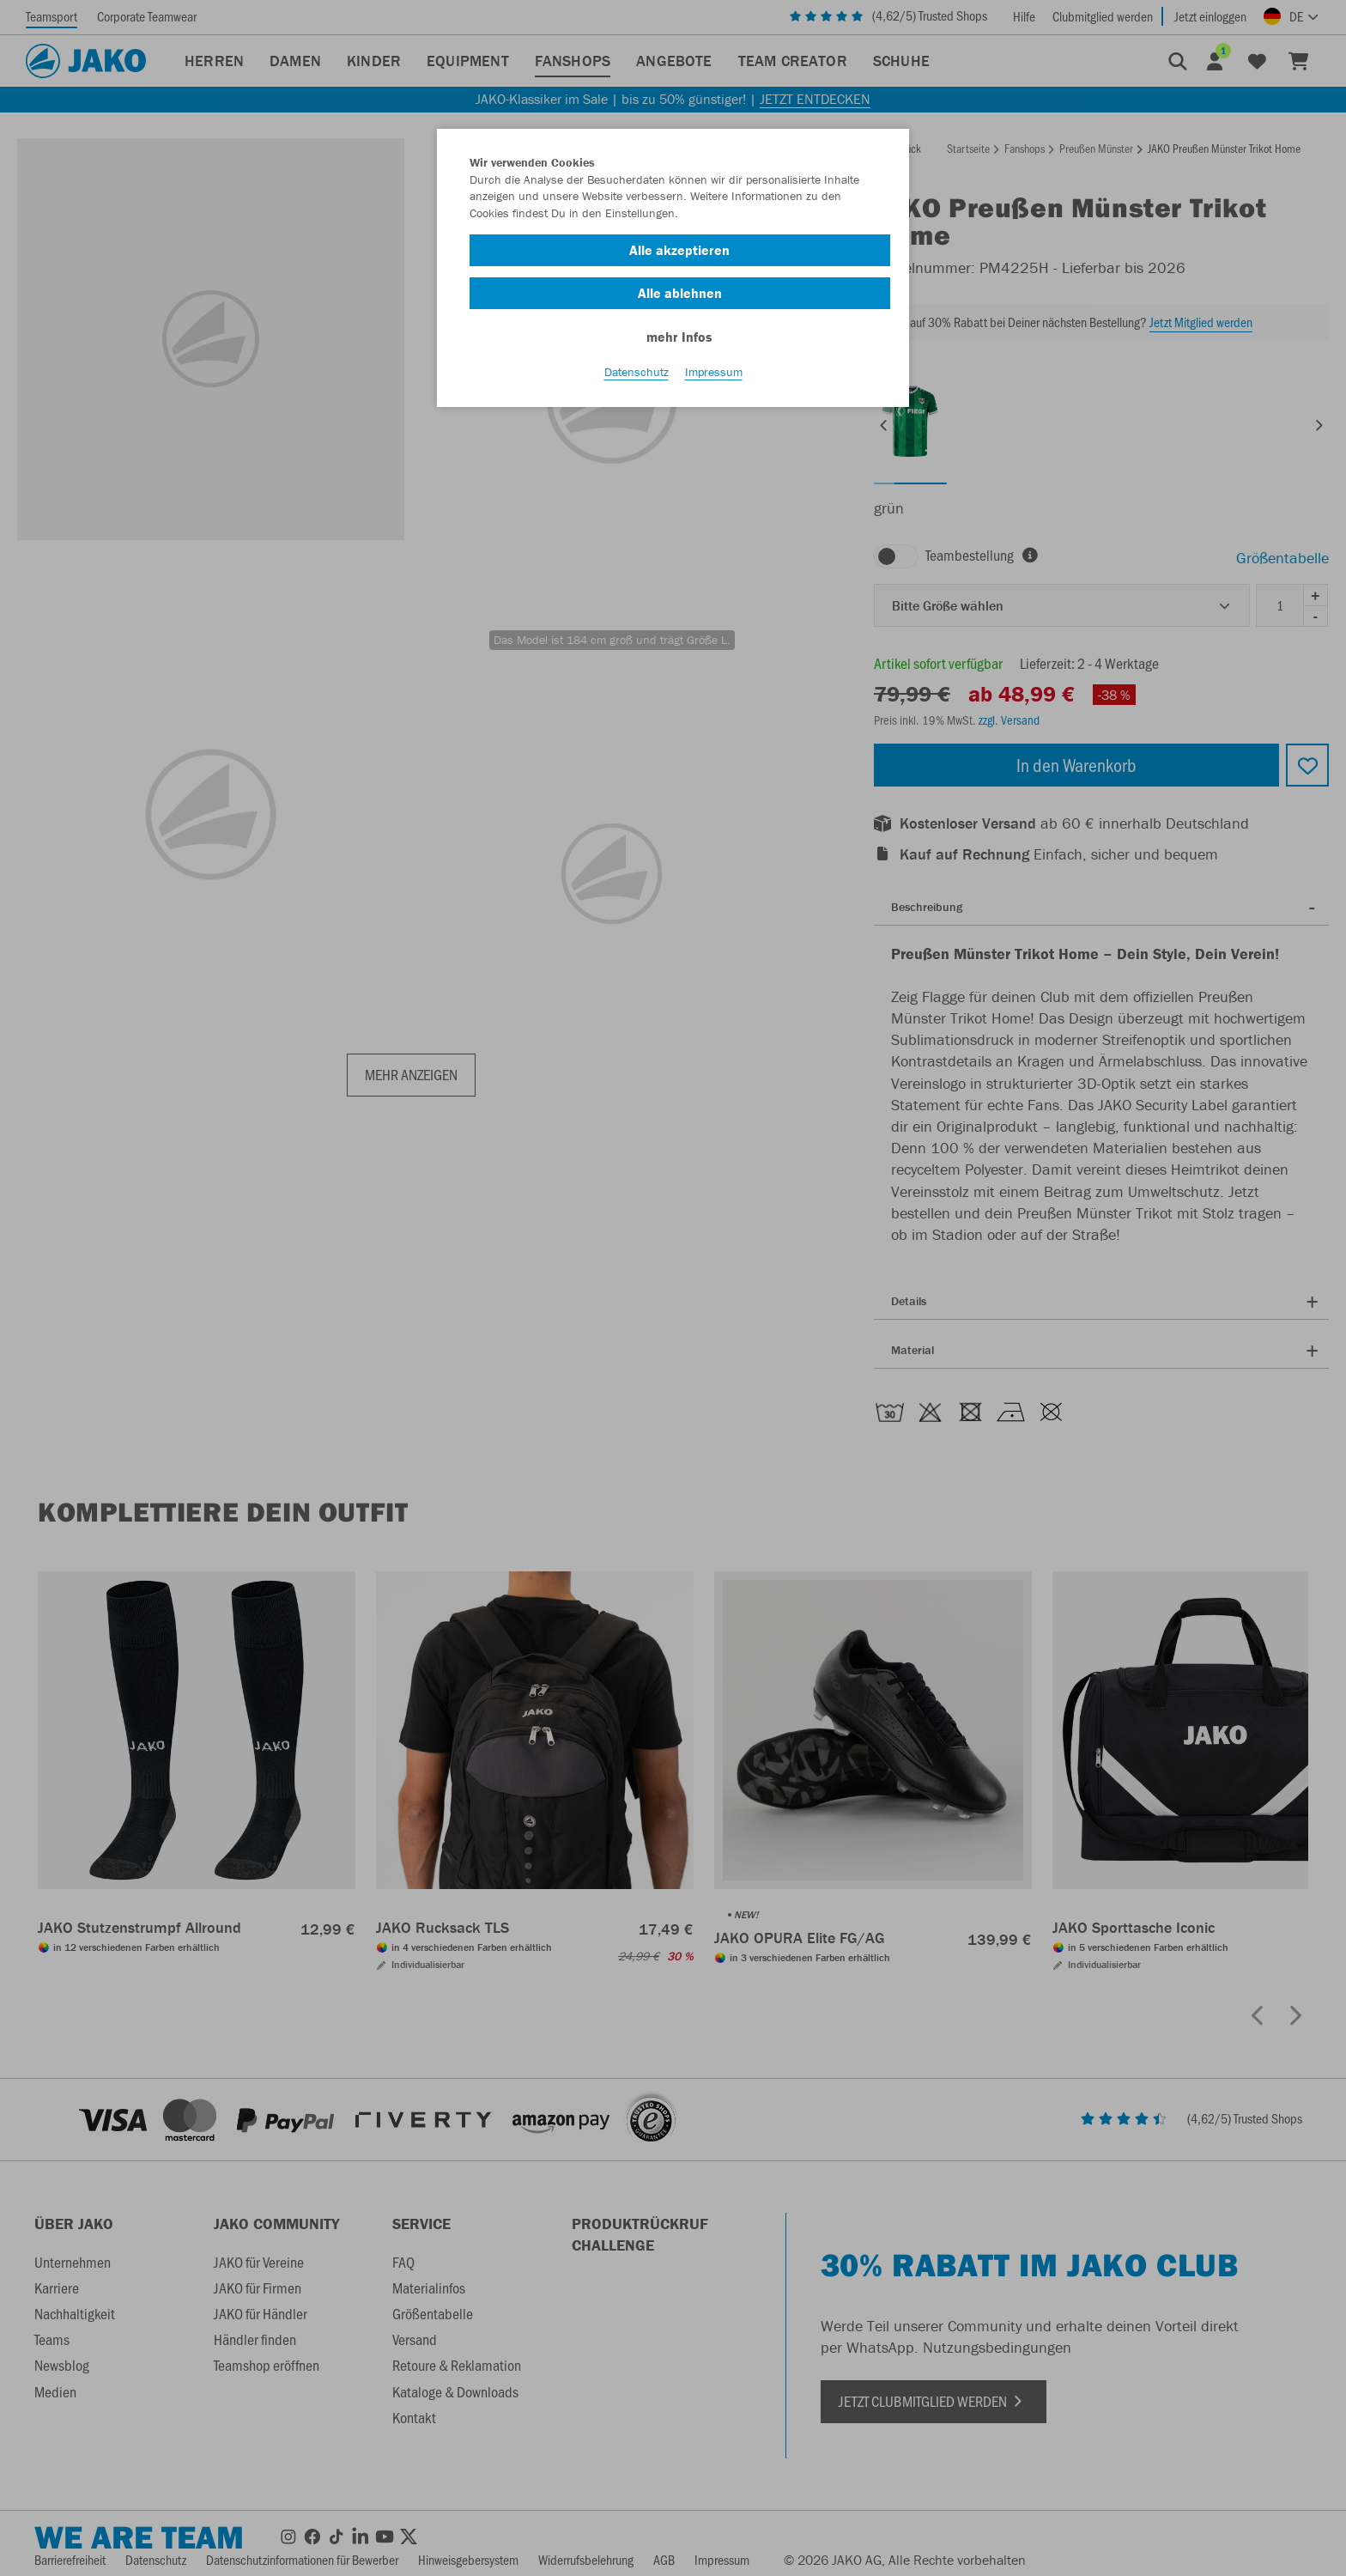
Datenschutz (636, 378)
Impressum (714, 378)
